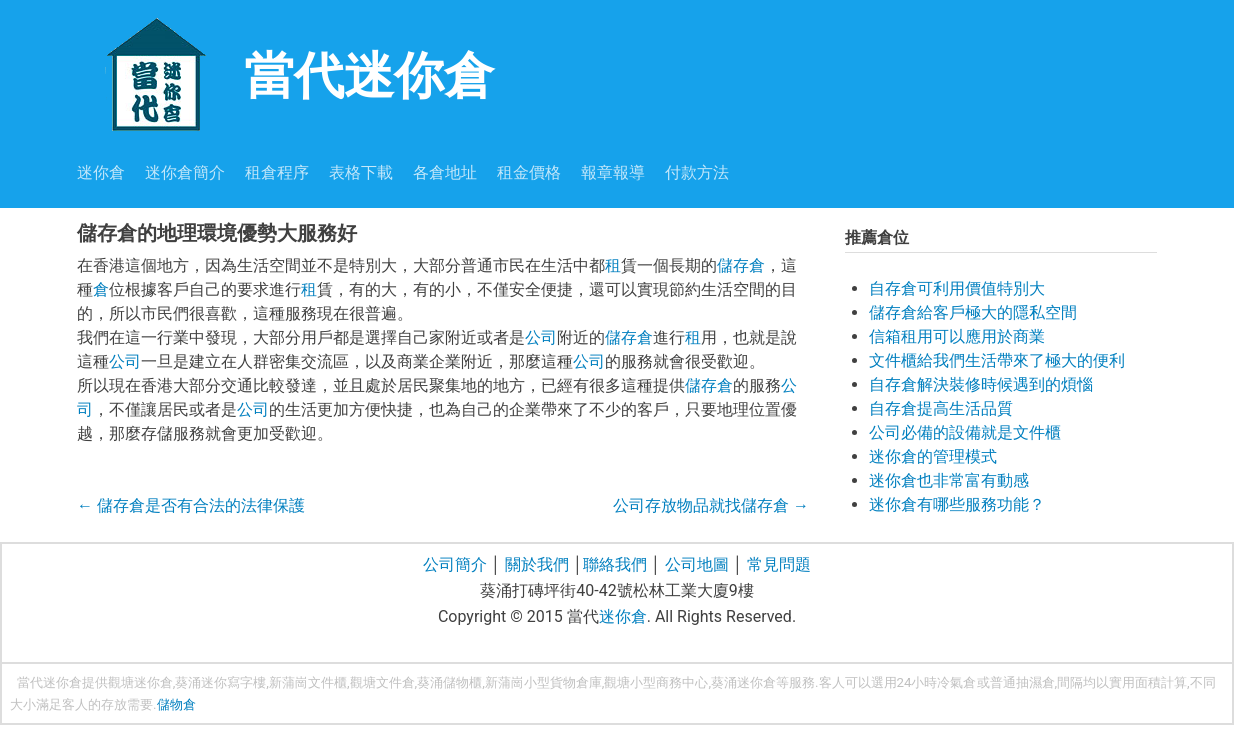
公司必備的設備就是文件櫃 (965, 432)
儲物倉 (176, 704)
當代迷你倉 (285, 73)
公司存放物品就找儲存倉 (711, 505)
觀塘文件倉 (382, 682)
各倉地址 (445, 172)
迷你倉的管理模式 (933, 456)
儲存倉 (741, 265)
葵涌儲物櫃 (449, 682)
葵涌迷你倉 (743, 682)
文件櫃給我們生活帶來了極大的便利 (997, 360)
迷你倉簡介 (185, 172)
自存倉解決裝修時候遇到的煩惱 (981, 384)
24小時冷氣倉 (937, 682)
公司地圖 (697, 564)
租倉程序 (277, 172)
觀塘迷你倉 (140, 682)
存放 (114, 704)
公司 (541, 337)
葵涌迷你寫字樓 (220, 682)
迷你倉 (101, 172)
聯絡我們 (615, 564)
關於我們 (537, 564)
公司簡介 (455, 564)
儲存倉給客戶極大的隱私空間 (973, 312)
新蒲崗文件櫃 (308, 682)
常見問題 (779, 564)
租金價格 (529, 172)
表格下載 (361, 172)
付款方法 (697, 172)
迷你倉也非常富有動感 (949, 480)
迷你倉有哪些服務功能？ (957, 504)
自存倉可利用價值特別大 (957, 288)
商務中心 (682, 682)
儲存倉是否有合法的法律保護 (191, 505)
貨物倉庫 (576, 682)
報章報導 (613, 172)
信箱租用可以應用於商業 (957, 336)
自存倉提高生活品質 (941, 408)
